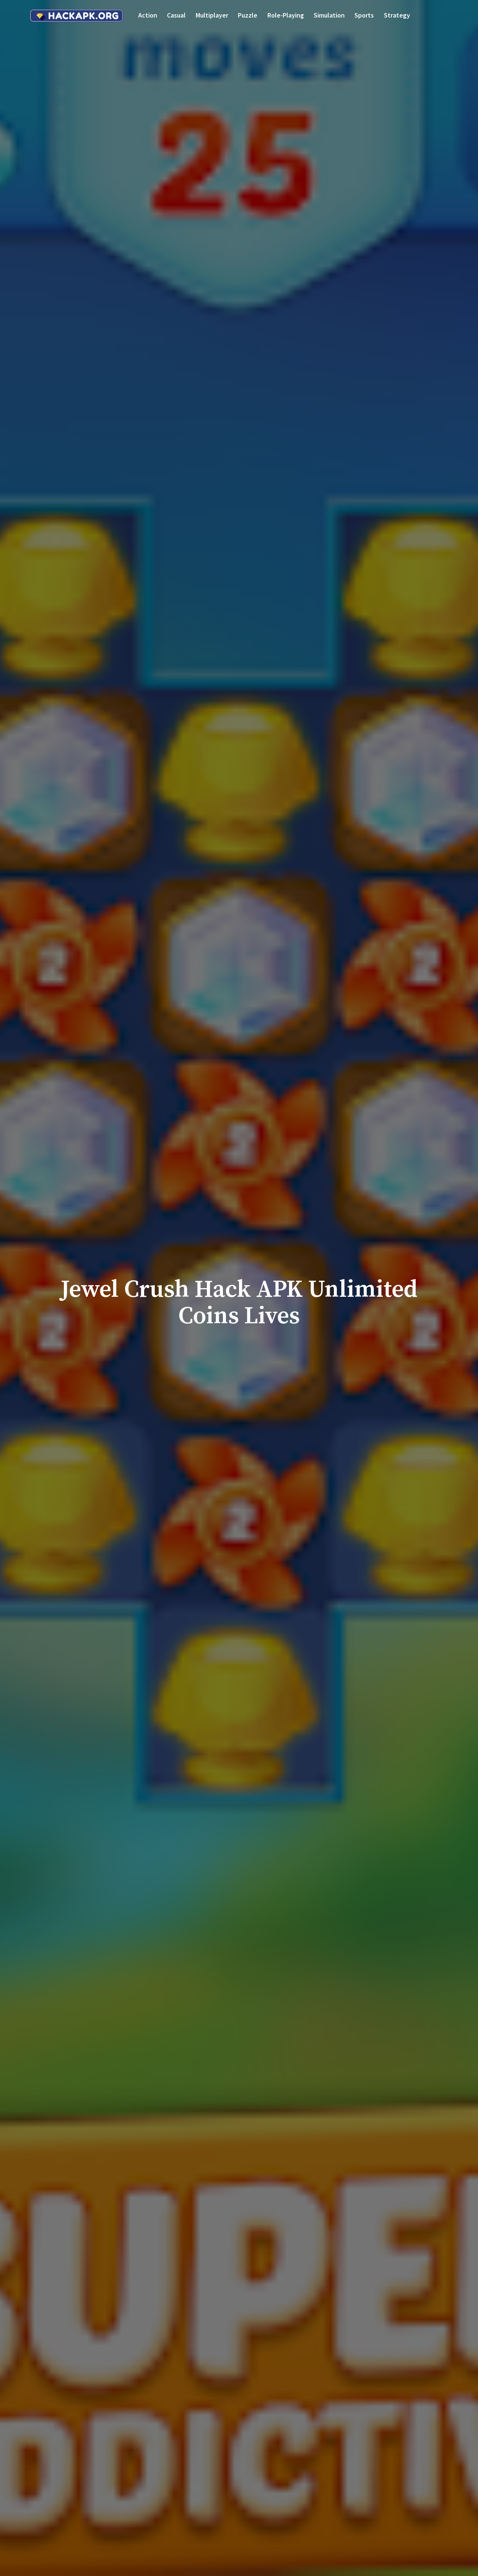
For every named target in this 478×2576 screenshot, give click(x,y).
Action (147, 15)
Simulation (329, 15)
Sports (364, 15)
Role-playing (285, 15)
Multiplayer (212, 15)
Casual (176, 15)
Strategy (397, 15)
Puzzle (247, 15)
